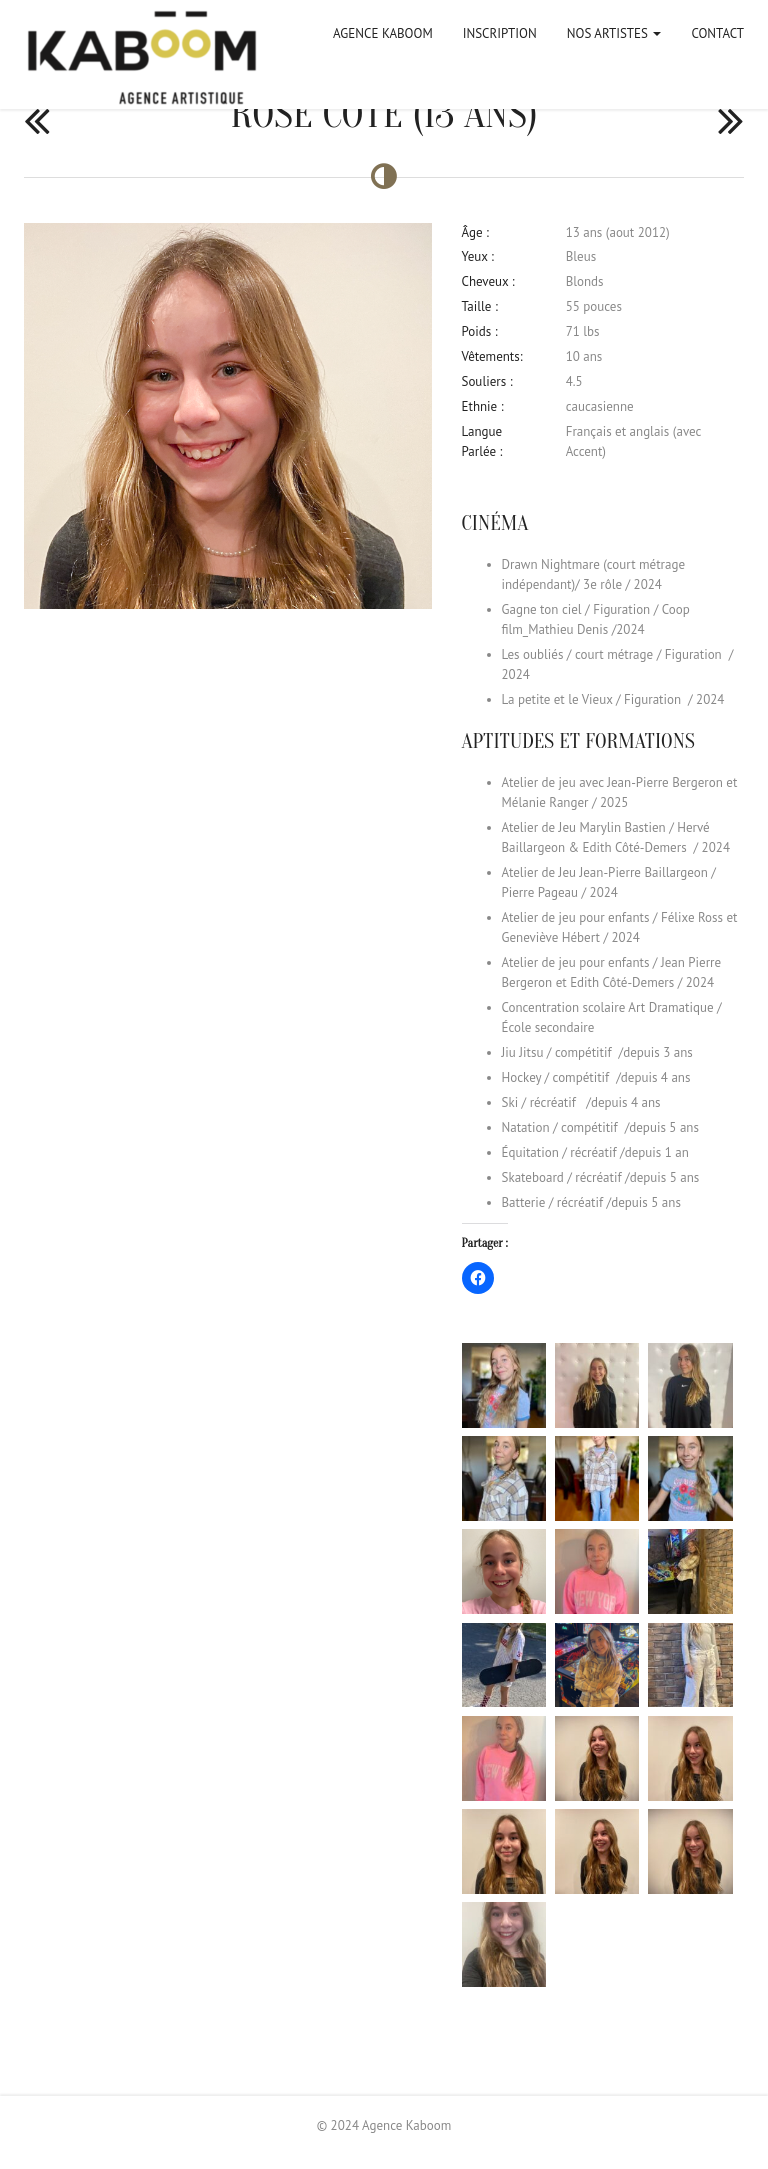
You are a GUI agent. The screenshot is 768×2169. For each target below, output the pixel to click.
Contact (717, 33)
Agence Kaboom (383, 33)
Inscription (500, 33)
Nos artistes (614, 33)
